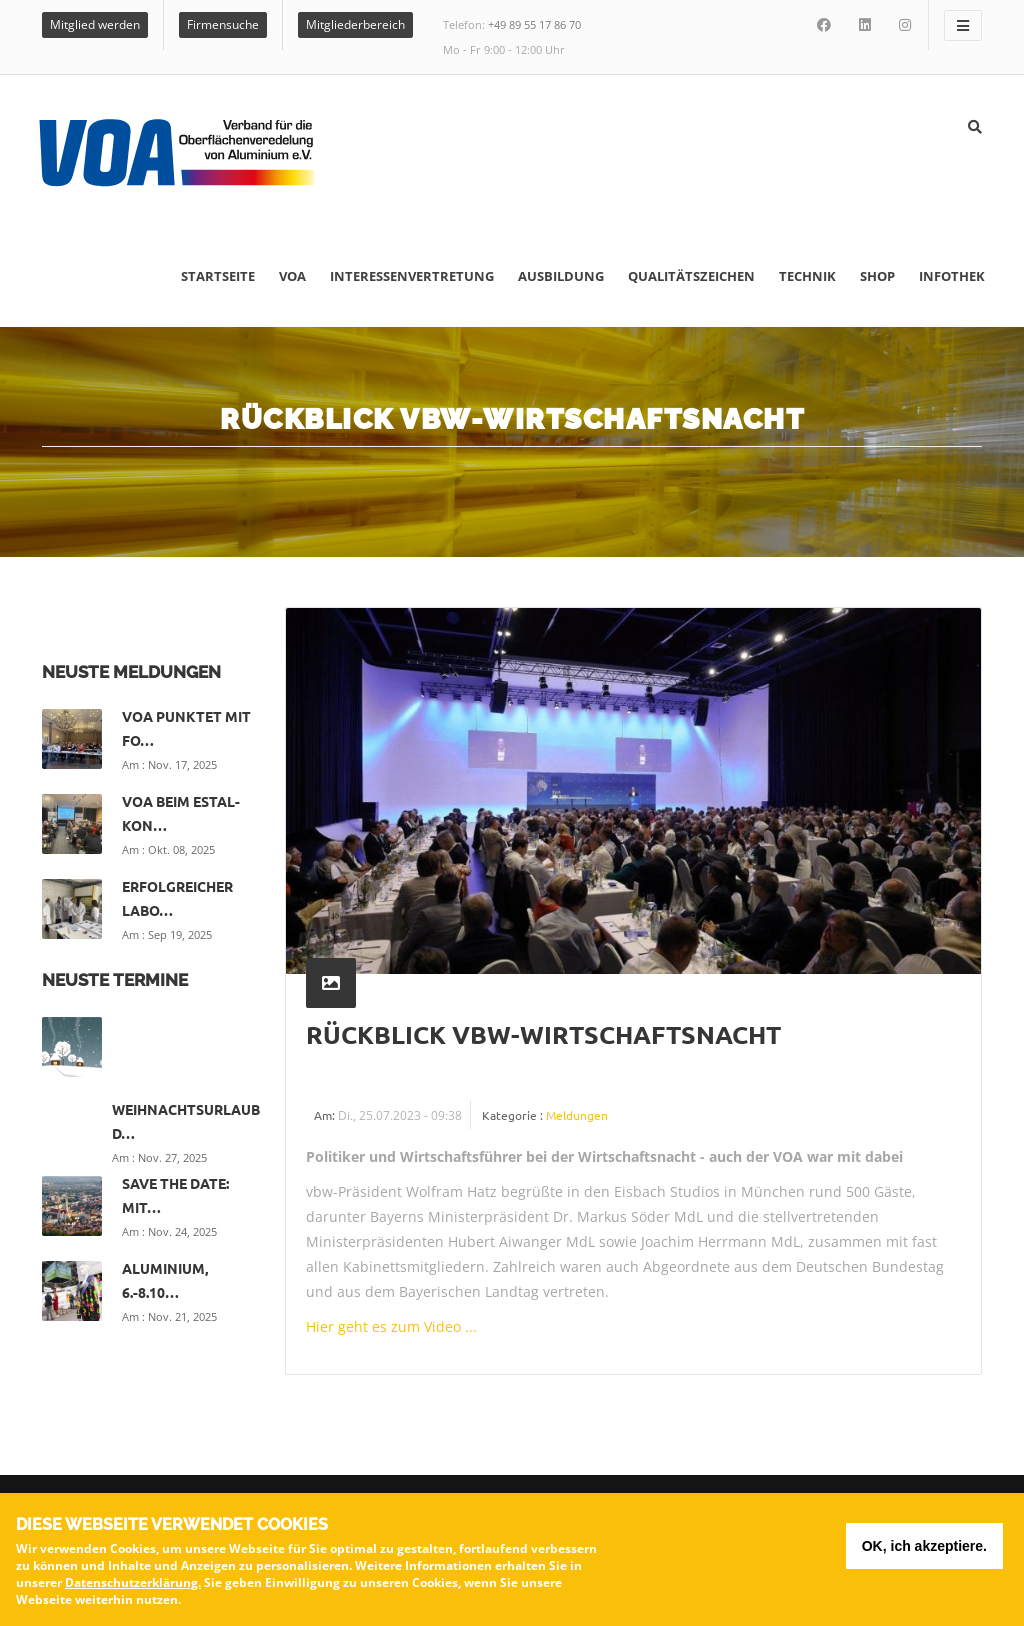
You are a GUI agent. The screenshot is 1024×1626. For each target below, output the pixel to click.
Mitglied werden (95, 24)
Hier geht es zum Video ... (391, 1326)
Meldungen (577, 1115)
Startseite (218, 276)
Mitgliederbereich (355, 24)
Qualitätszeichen (691, 276)
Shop (877, 276)
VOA (292, 276)
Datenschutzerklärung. (133, 1585)
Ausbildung (561, 276)
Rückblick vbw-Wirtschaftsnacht (543, 1034)
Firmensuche (223, 24)
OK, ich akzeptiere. (924, 1549)
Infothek (952, 276)
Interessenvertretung (412, 276)
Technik (807, 276)
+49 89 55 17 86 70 (534, 24)
